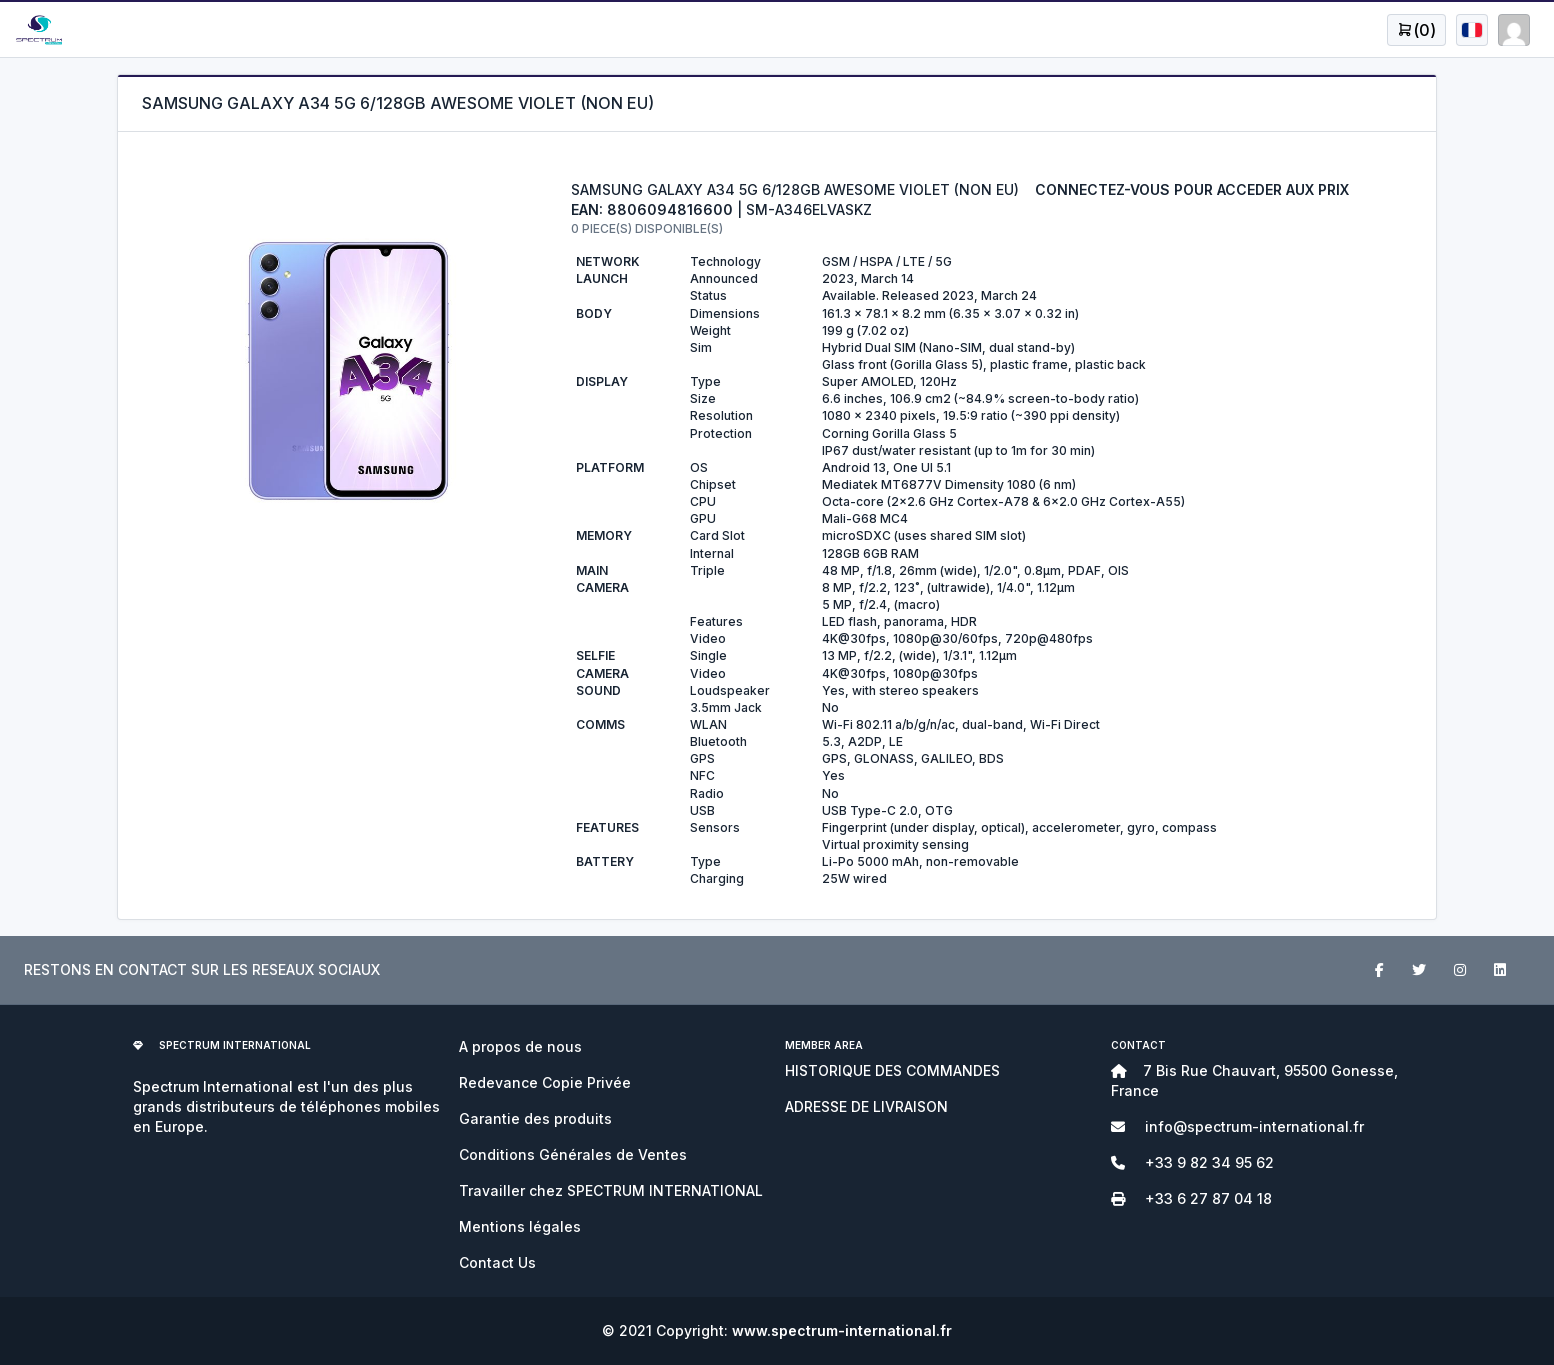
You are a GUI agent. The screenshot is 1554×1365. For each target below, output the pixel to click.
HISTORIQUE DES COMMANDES (892, 1070)
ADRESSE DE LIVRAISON (866, 1106)
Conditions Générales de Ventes (573, 1154)
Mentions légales (520, 1226)
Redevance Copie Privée (545, 1082)
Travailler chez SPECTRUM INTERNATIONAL (611, 1190)
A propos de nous (520, 1046)
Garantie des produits (535, 1118)
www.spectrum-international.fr (842, 1330)
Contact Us (497, 1262)
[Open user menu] (1416, 30)
